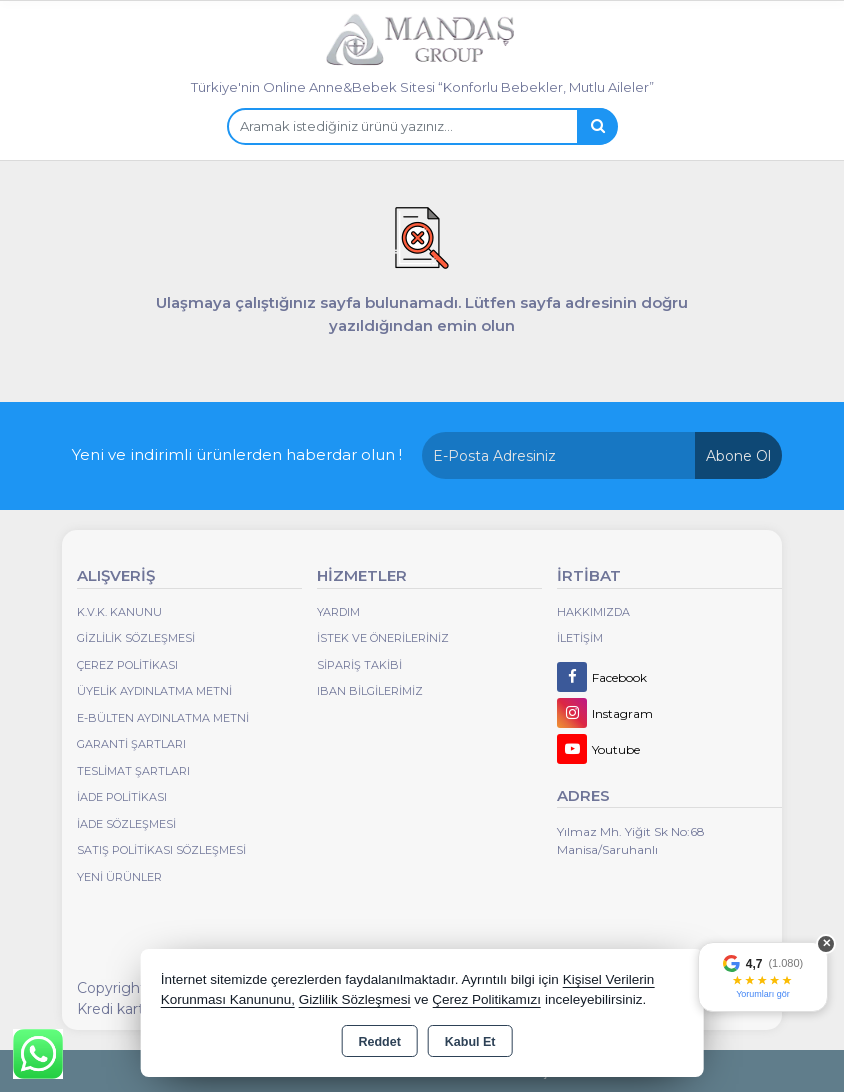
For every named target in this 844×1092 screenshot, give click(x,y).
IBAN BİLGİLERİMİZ (370, 691)
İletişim (580, 638)
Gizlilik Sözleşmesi (136, 638)
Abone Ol (738, 456)
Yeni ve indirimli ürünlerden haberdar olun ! (237, 454)
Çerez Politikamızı (486, 999)
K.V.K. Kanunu (119, 612)
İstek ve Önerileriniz (383, 638)
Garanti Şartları (131, 744)
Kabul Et (470, 1042)
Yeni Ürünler (119, 877)
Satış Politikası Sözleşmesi (161, 850)
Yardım (338, 612)
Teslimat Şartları (133, 771)
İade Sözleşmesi (126, 824)
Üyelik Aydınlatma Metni (154, 691)
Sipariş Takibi (359, 665)
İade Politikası (122, 797)
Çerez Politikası (127, 665)
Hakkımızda (593, 612)
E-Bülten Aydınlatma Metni (163, 718)
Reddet (379, 1042)
